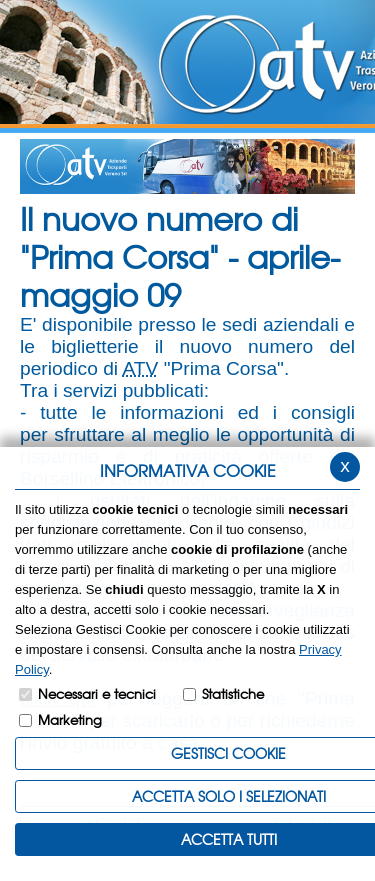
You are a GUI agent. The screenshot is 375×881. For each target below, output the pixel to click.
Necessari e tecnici (97, 693)
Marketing (70, 719)
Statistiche (233, 693)
